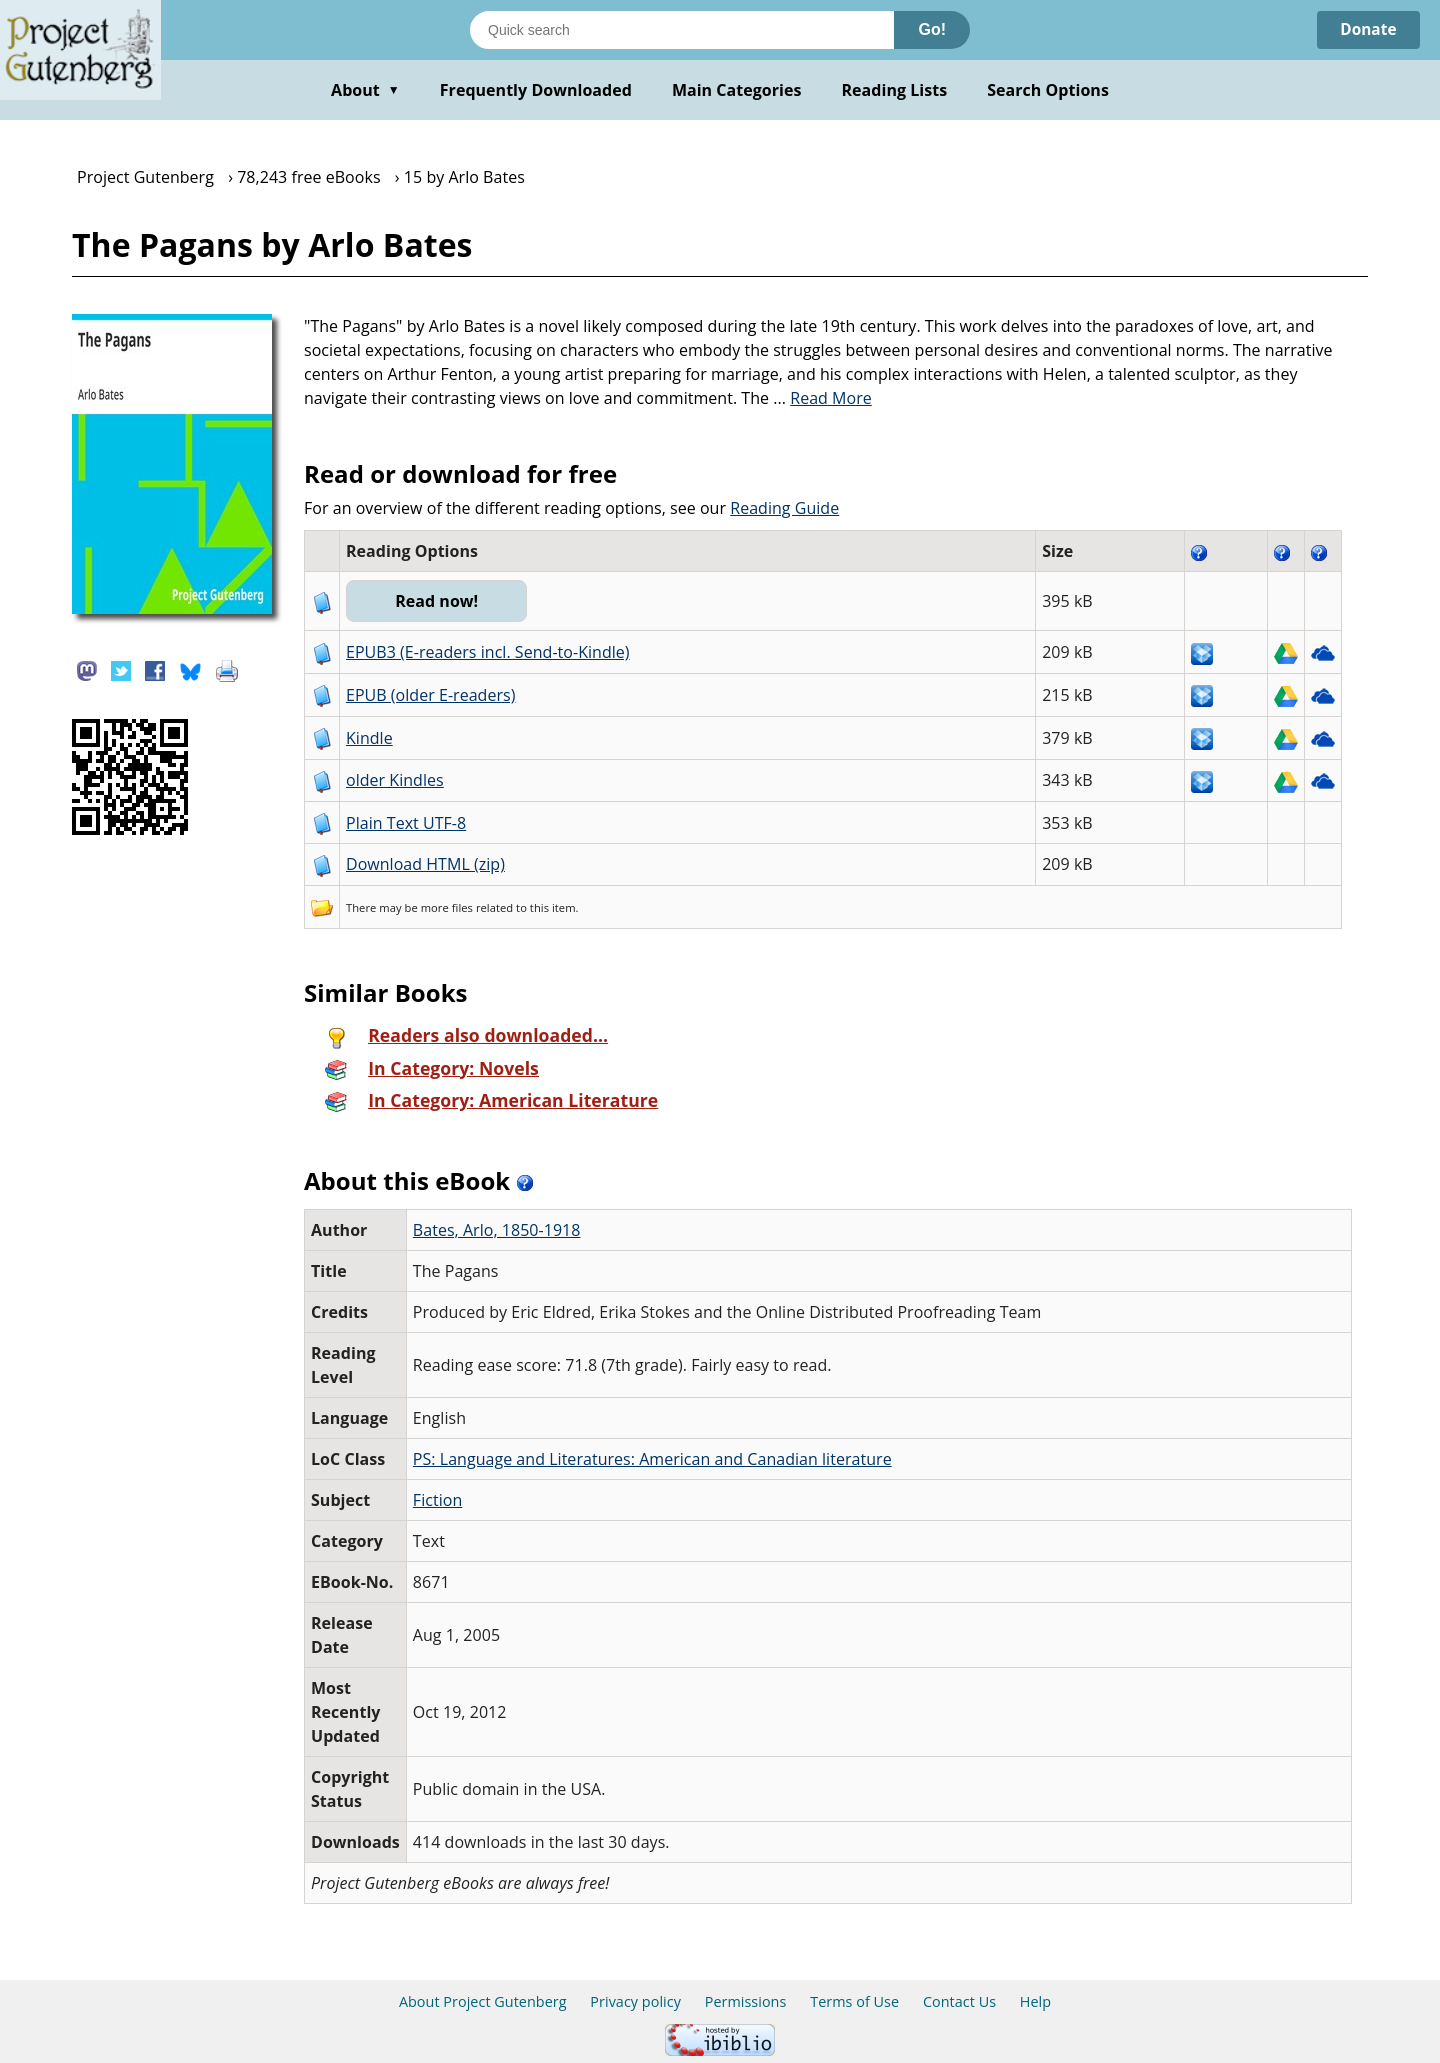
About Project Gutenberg (483, 2001)
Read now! (438, 601)
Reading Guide (784, 508)
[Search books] (682, 30)
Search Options (1048, 90)
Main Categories (737, 90)
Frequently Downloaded (536, 90)
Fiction (437, 1500)
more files (447, 907)
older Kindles (395, 780)
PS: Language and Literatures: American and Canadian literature (652, 1459)
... (822, 398)
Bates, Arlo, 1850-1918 (497, 1230)
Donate (1366, 30)
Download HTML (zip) (425, 864)
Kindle (369, 738)
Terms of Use (854, 2001)
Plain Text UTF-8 (406, 823)
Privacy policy (635, 2001)
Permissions (746, 2001)
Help (1035, 2001)
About (365, 90)
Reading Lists (895, 90)
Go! (932, 29)
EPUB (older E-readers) (430, 695)
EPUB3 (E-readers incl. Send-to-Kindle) (488, 652)
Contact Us (959, 2001)
